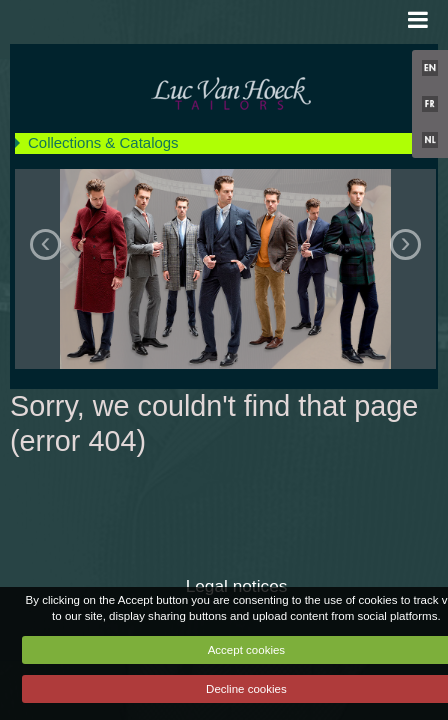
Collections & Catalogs (103, 142)
